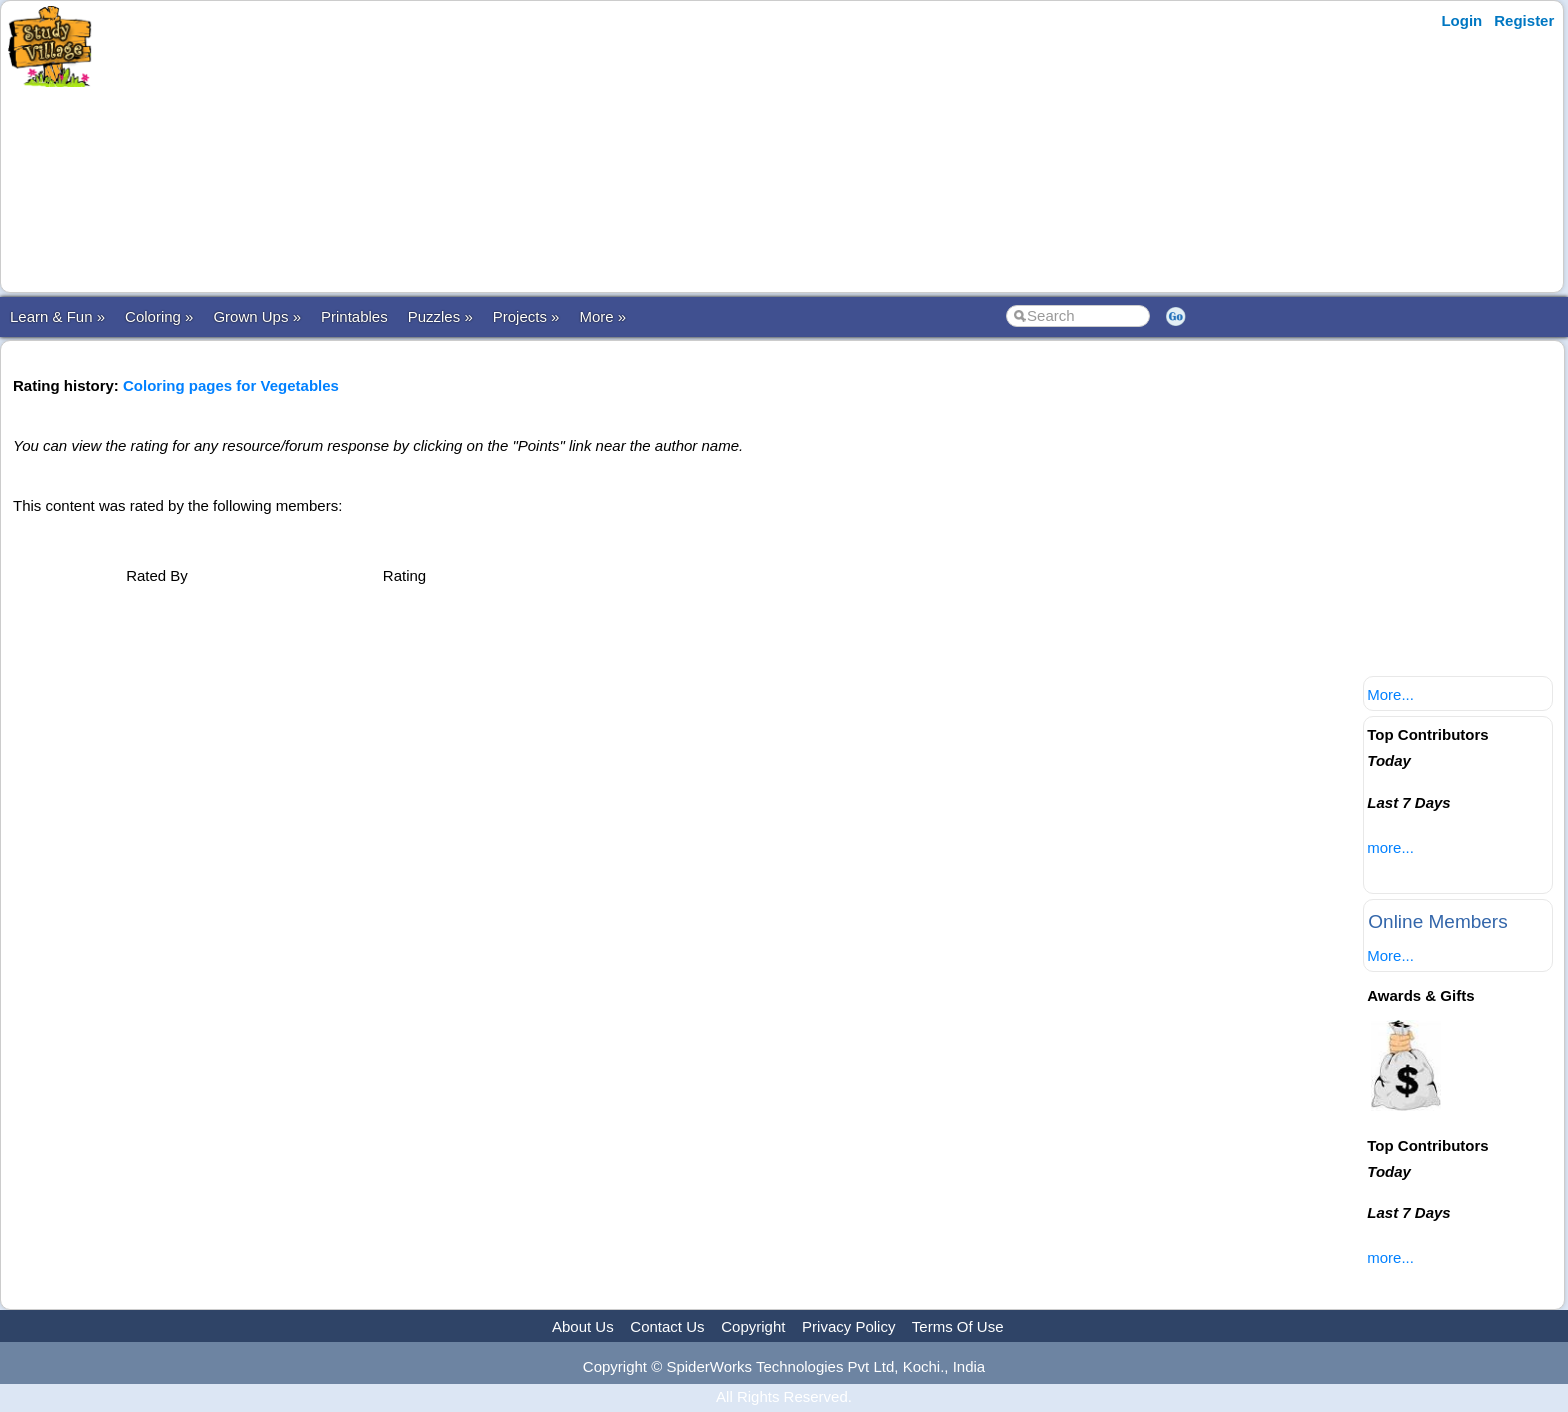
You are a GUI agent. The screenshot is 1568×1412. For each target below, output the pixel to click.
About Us (583, 1326)
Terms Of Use (958, 1326)
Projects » (526, 316)
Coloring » (159, 316)
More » (602, 316)
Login (1461, 20)
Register (1524, 20)
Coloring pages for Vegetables (231, 385)
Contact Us (667, 1326)
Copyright (753, 1326)
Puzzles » (440, 316)
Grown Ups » (257, 316)
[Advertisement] (493, 147)
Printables (354, 316)
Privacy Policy (848, 1326)
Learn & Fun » (57, 316)
